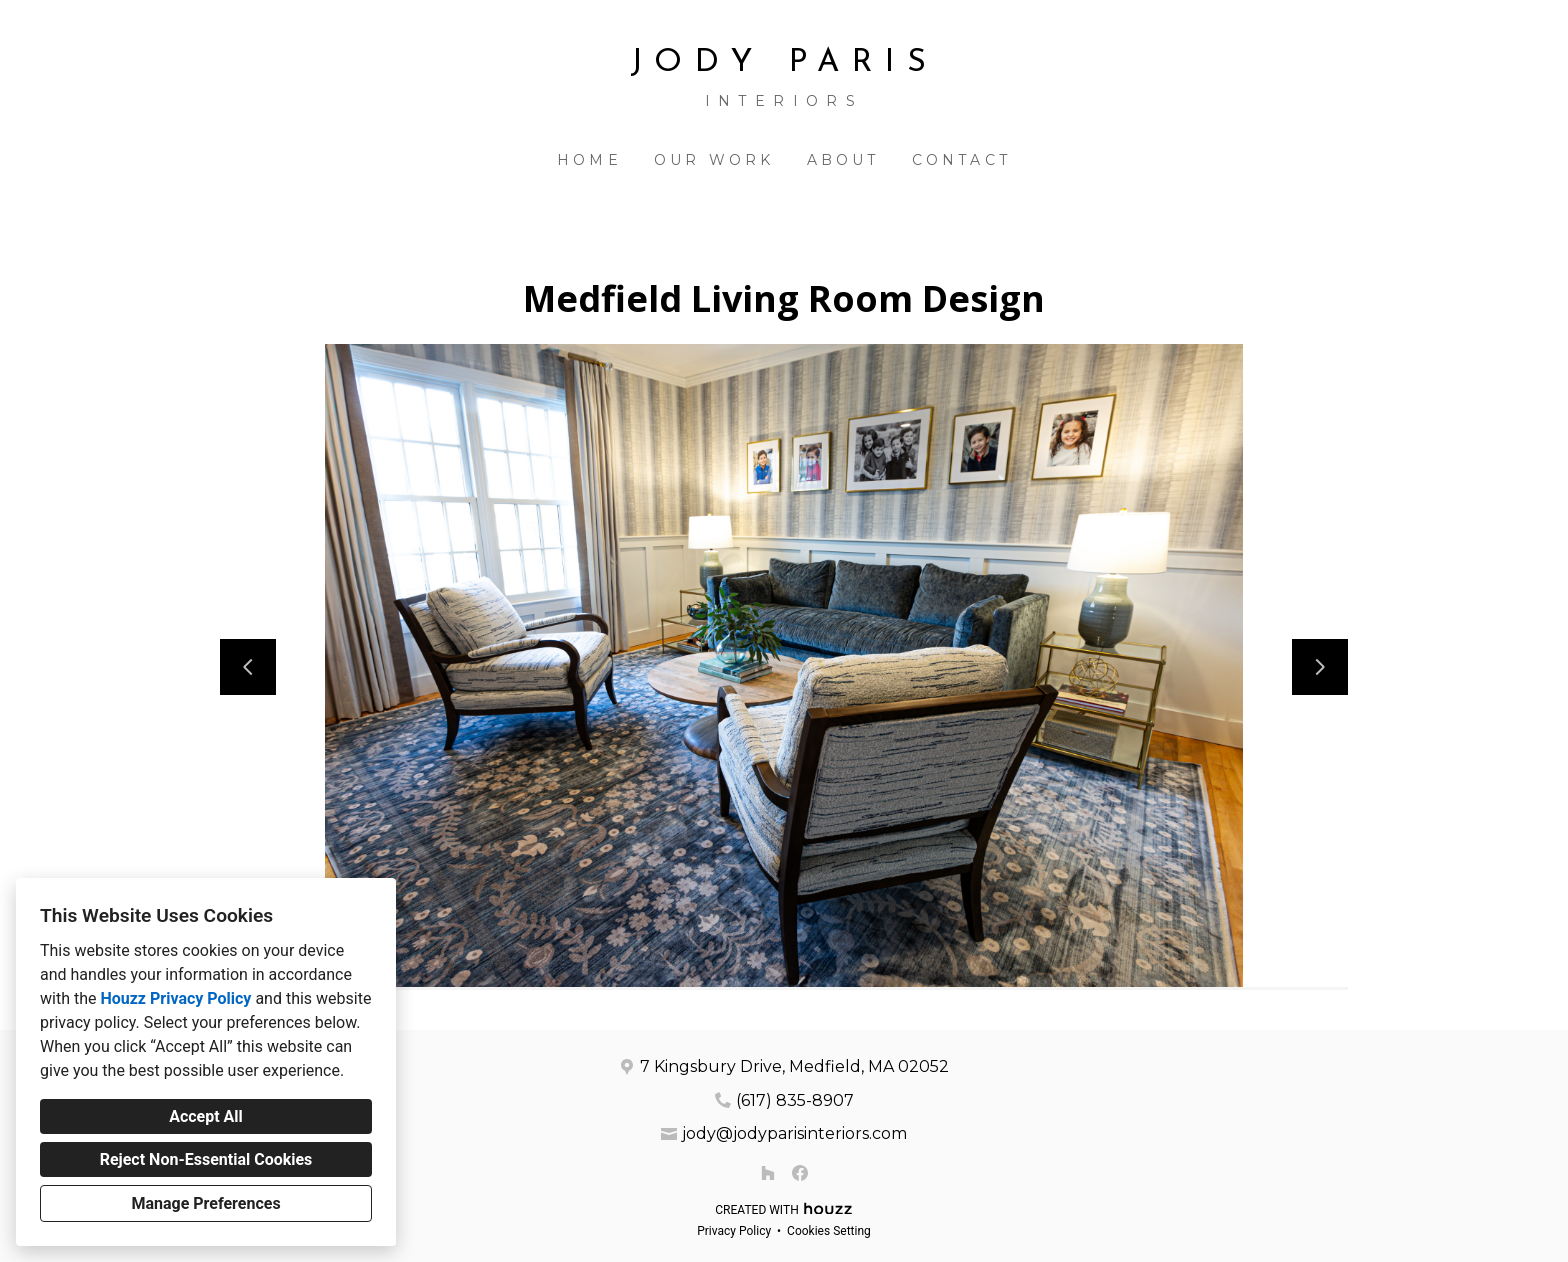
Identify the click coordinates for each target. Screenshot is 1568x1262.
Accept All (206, 1116)
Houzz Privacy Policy (175, 998)
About (843, 160)
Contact (961, 160)
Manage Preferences (205, 1203)
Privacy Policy (734, 1231)
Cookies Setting (829, 1231)
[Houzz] (768, 1173)
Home (589, 160)
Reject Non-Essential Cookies (206, 1159)
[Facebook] (800, 1173)
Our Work (714, 160)
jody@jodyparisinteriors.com (794, 1133)
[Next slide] (1320, 667)
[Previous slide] (248, 667)
